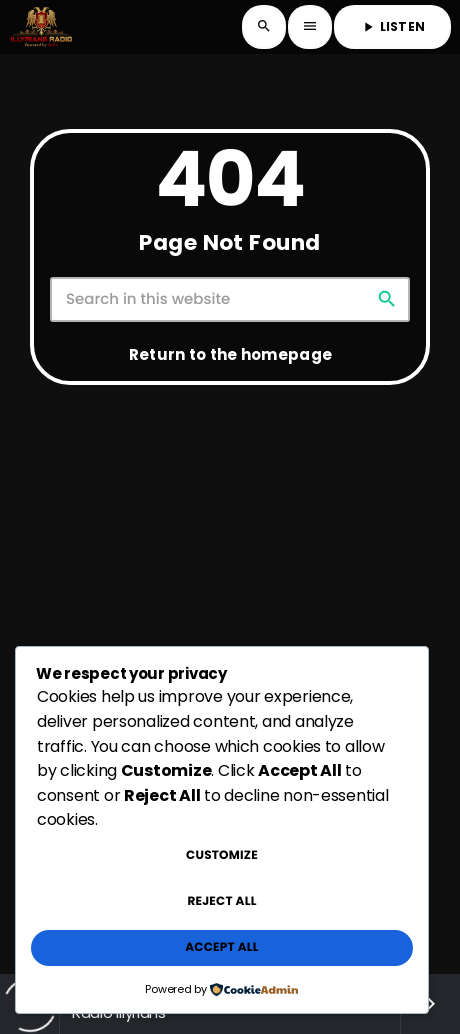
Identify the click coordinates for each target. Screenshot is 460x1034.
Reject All (221, 901)
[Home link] (41, 27)
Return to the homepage (231, 354)
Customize (222, 855)
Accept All (221, 947)
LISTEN (392, 26)
